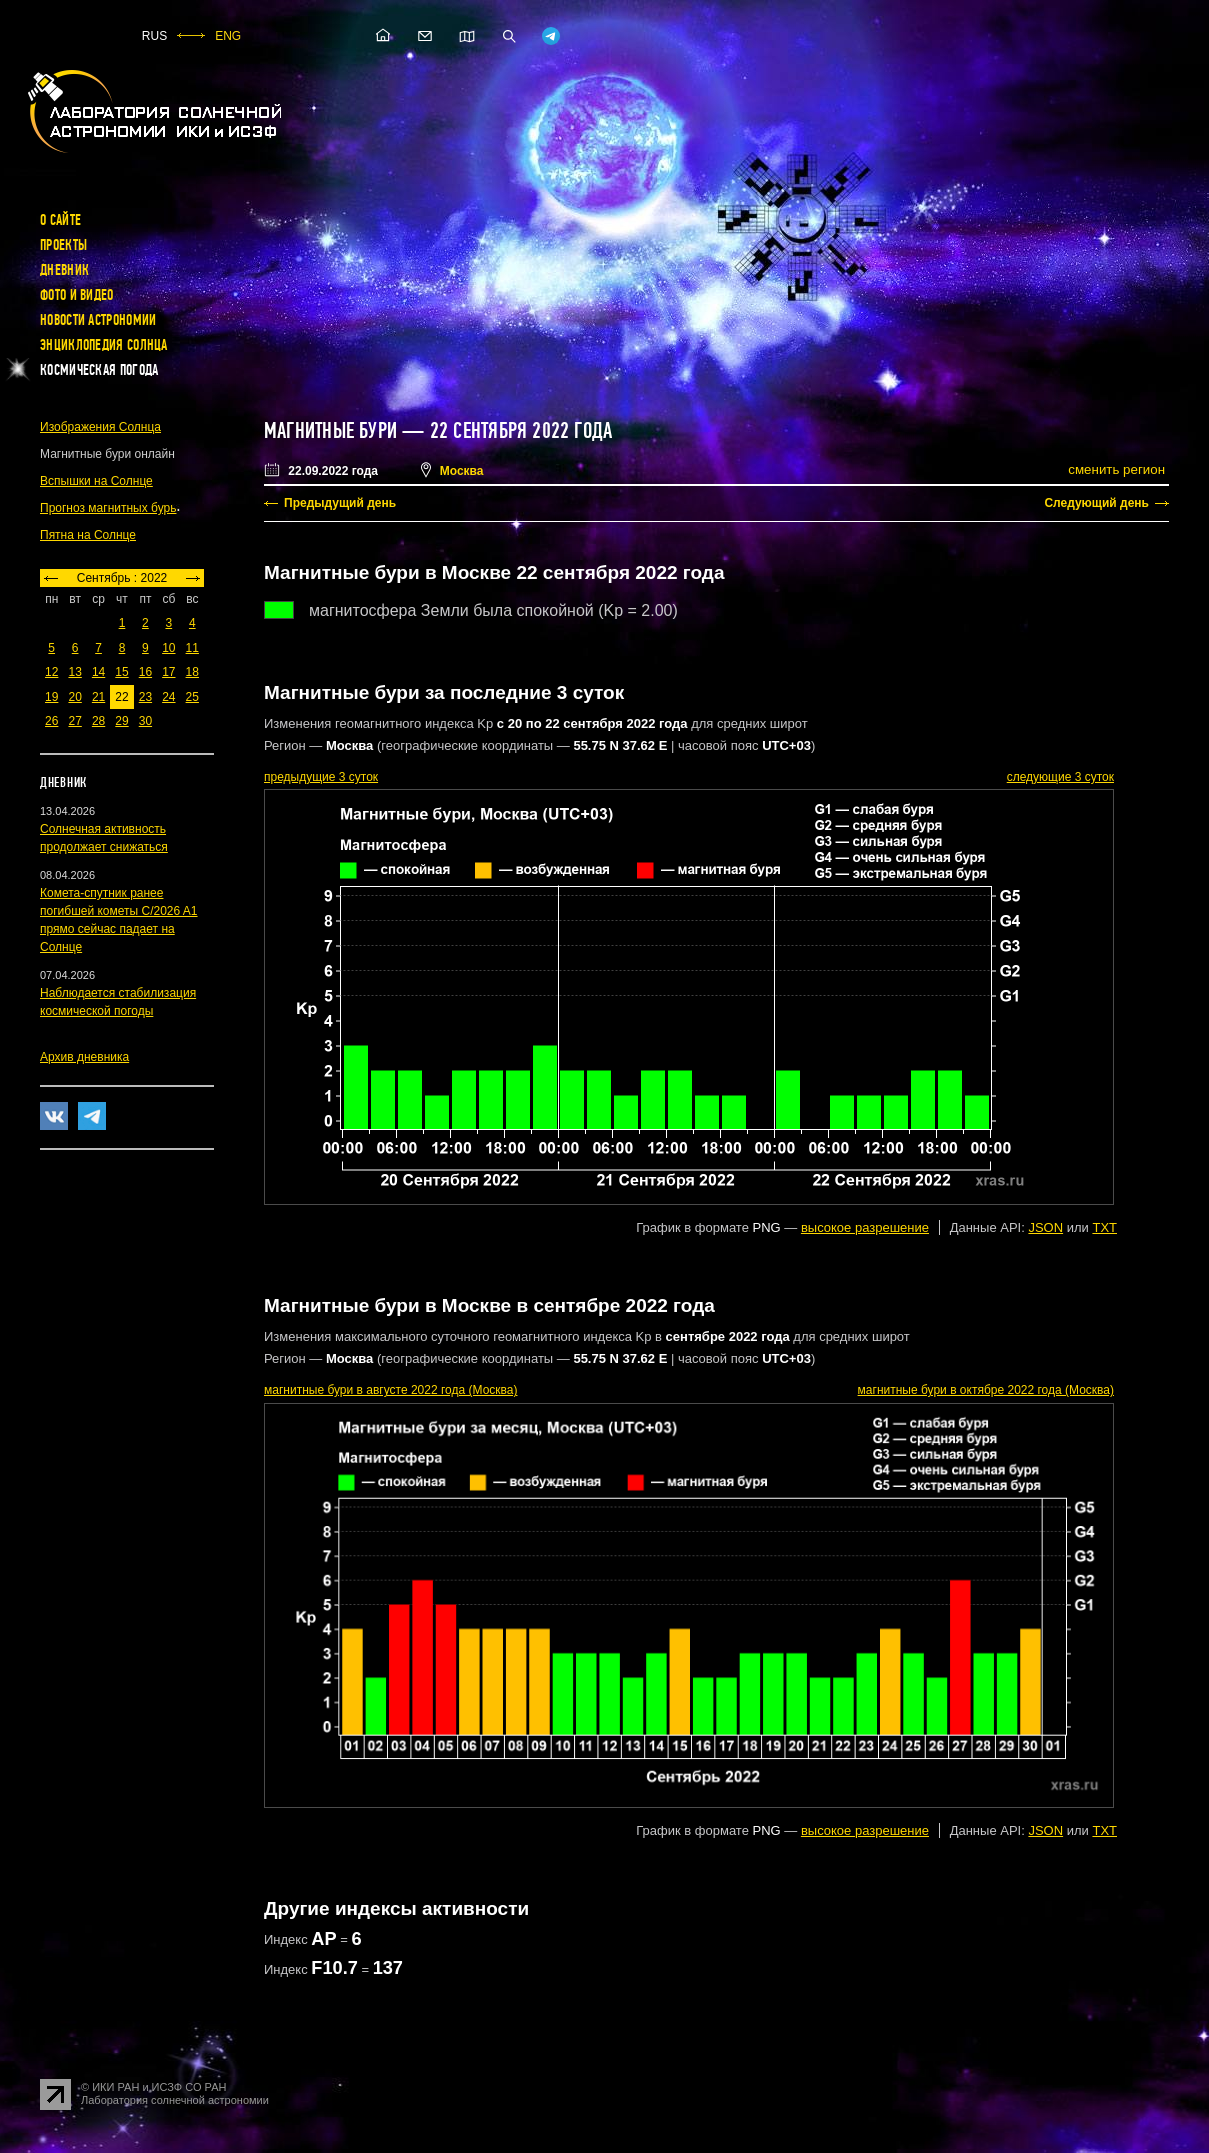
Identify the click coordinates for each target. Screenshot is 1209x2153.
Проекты (63, 245)
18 (192, 672)
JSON (1045, 1227)
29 (121, 721)
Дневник (64, 270)
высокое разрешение (865, 1227)
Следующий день (1096, 503)
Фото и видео (77, 295)
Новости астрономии (98, 320)
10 (168, 648)
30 (145, 721)
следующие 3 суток (1060, 777)
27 (74, 721)
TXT (1104, 1227)
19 (51, 697)
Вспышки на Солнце (96, 481)
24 (168, 697)
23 (145, 697)
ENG (228, 36)
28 (98, 721)
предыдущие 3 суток (321, 777)
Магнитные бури (333, 431)
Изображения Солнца (100, 427)
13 (74, 672)
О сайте (60, 220)
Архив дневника (84, 1057)
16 (145, 672)
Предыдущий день (340, 503)
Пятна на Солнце (88, 535)
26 (51, 721)
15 (121, 672)
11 (192, 648)
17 (168, 672)
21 (98, 697)
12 (51, 672)
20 (74, 697)
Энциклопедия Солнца (104, 345)
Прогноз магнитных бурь (108, 508)
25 (192, 697)
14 (98, 672)
